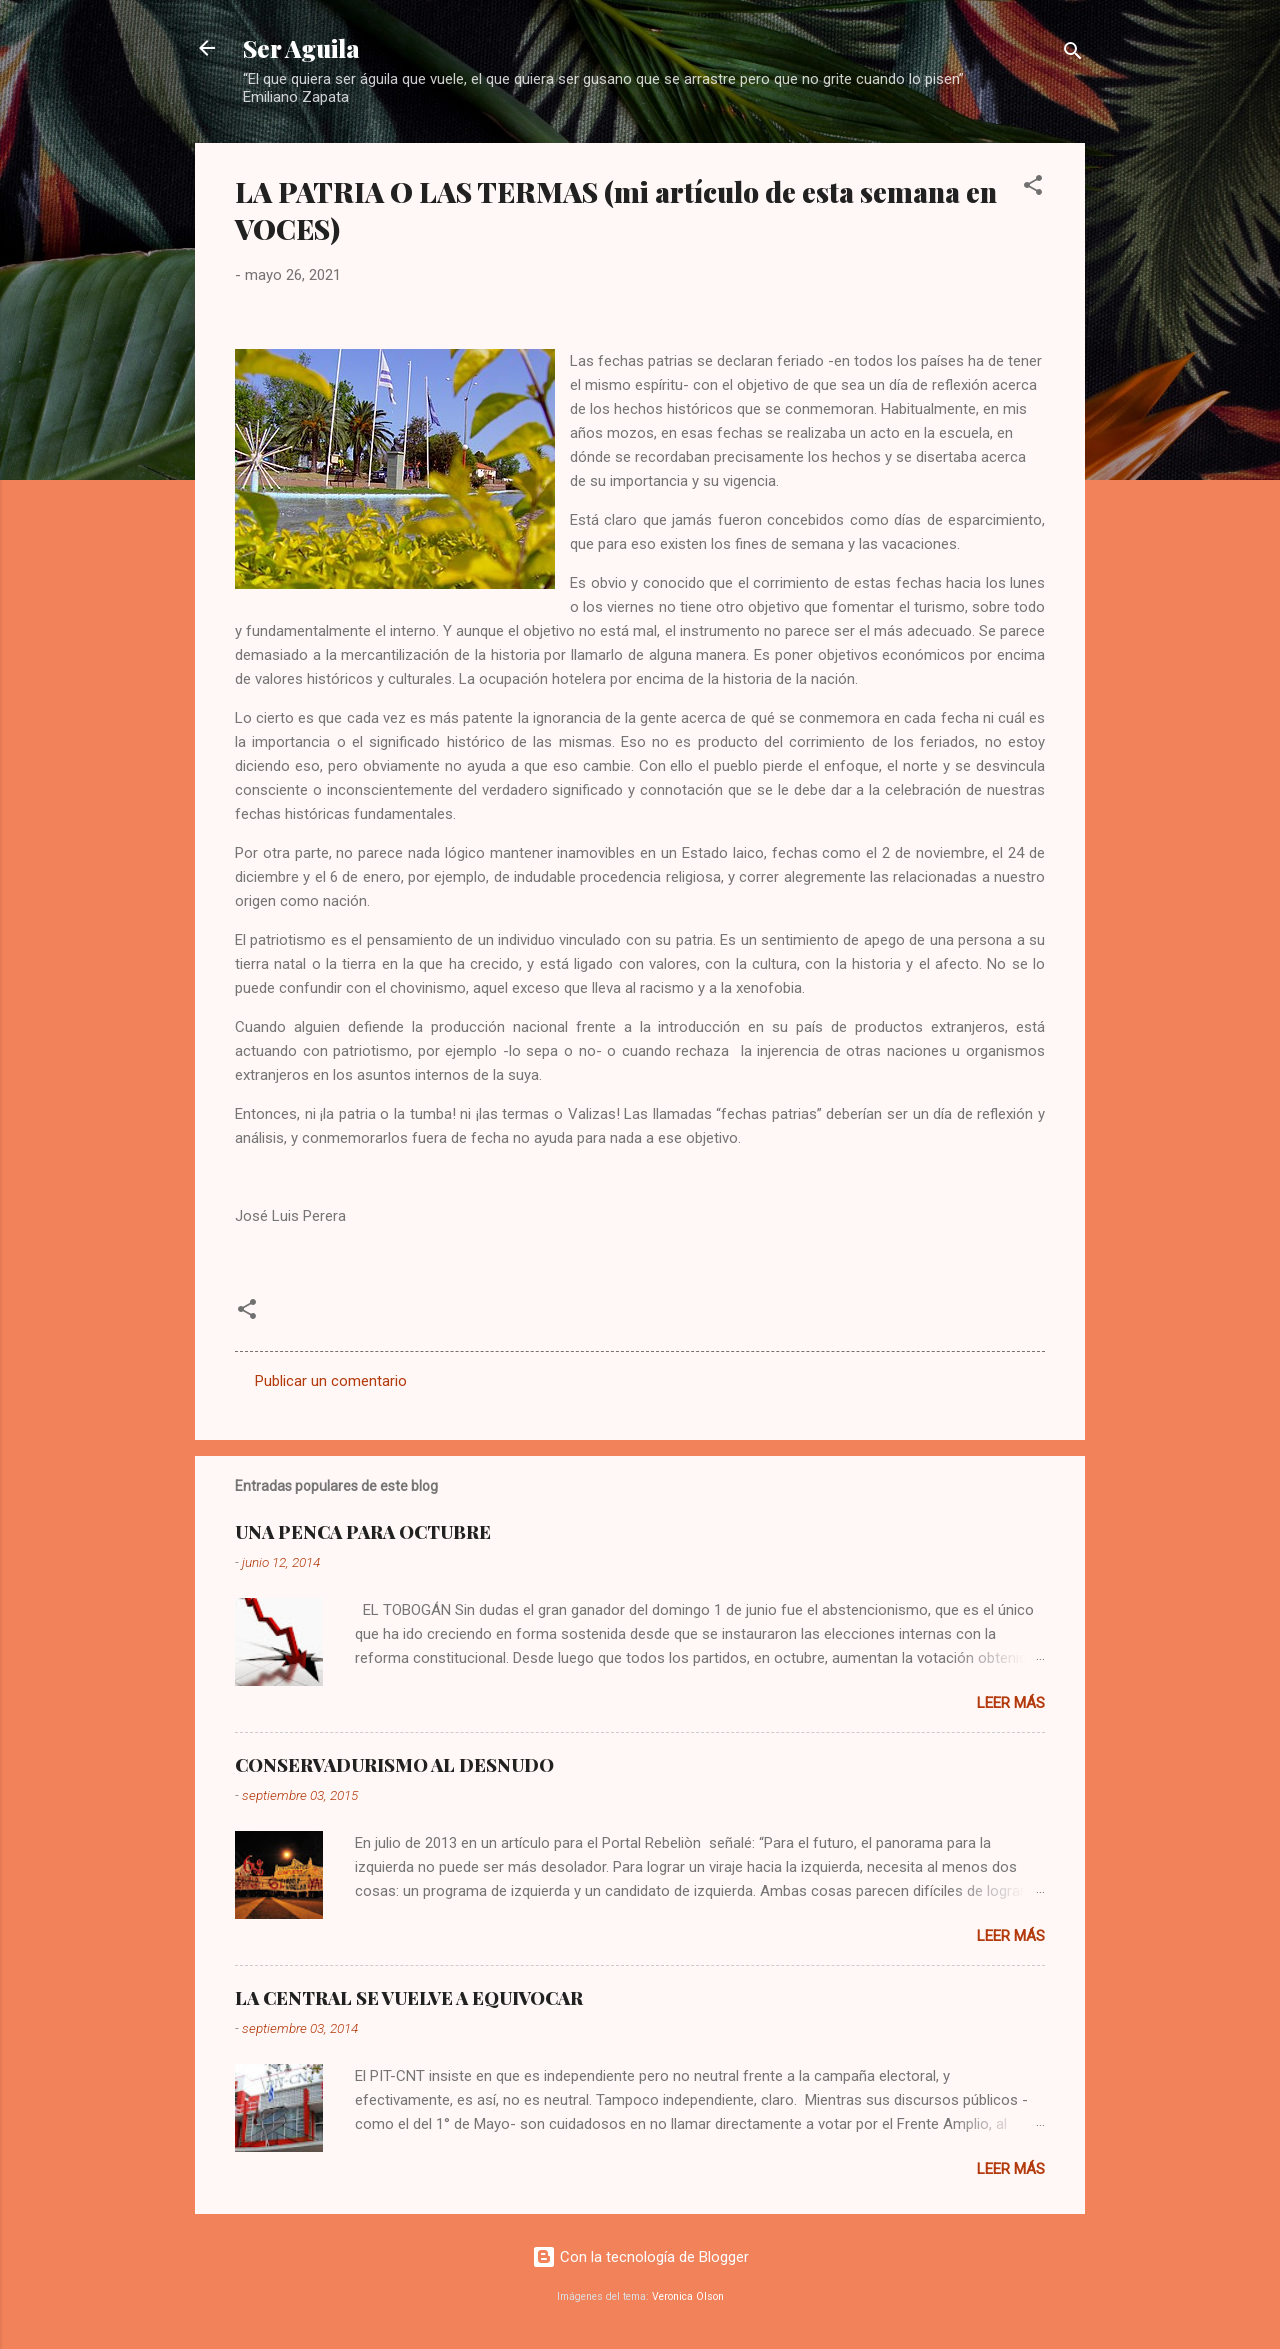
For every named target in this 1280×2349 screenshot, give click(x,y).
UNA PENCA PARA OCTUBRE (363, 1532)
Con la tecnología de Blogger (640, 2257)
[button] (1033, 188)
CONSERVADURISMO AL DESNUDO (394, 1765)
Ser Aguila (301, 48)
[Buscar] (1073, 54)
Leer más (1011, 1703)
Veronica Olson (688, 2296)
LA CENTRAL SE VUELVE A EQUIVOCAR (409, 1998)
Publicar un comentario (331, 1381)
